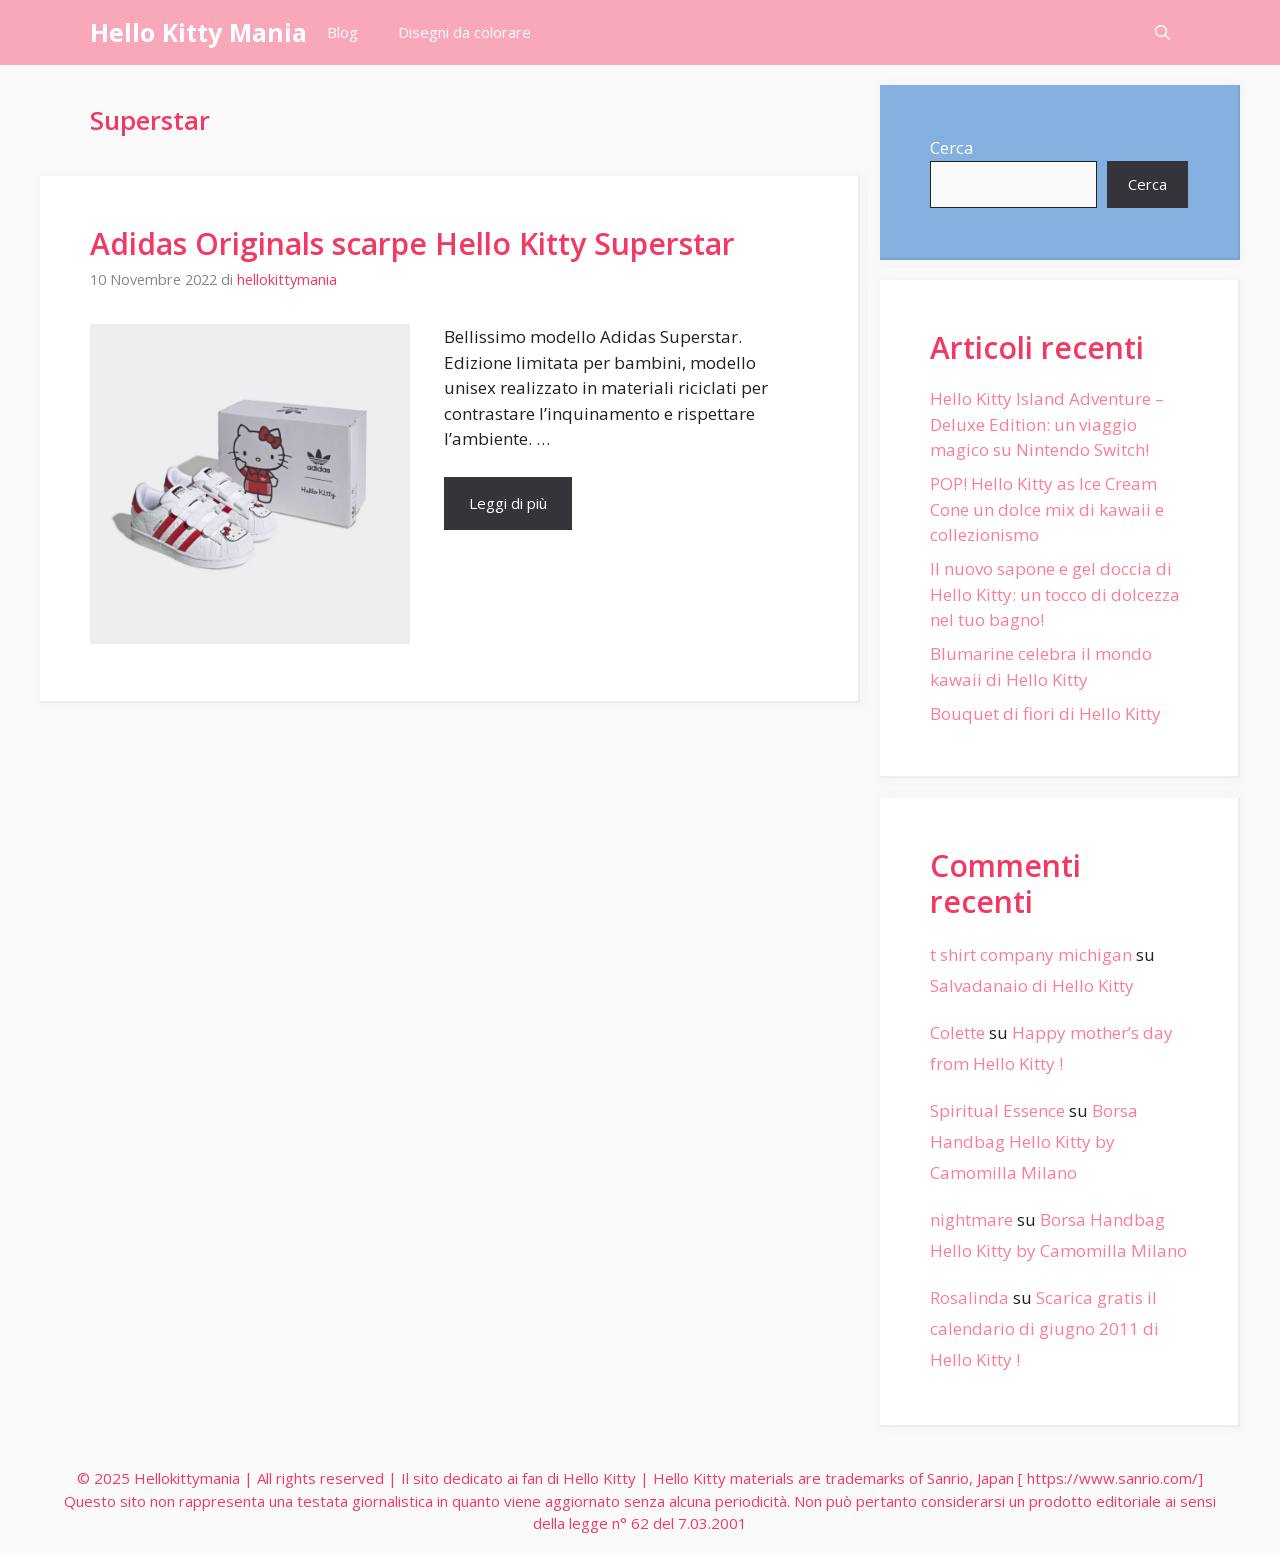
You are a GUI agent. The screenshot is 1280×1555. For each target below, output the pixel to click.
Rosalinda (969, 1297)
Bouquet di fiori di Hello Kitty (1045, 713)
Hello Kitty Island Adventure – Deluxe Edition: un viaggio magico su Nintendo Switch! (1047, 424)
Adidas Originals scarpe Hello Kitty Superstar (412, 243)
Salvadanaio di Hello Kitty (1032, 985)
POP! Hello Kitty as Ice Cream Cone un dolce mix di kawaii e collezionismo (1047, 509)
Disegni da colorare (464, 32)
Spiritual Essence (997, 1110)
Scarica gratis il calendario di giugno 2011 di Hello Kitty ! (1044, 1328)
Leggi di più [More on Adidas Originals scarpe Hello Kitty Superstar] (508, 503)
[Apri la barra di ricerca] (1162, 32)
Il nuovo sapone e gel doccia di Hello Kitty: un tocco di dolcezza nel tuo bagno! (1055, 594)
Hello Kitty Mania (198, 32)
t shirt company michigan (1031, 954)
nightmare (971, 1219)
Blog (342, 32)
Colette (957, 1032)
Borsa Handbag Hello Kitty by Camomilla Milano (1034, 1141)
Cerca (952, 147)
